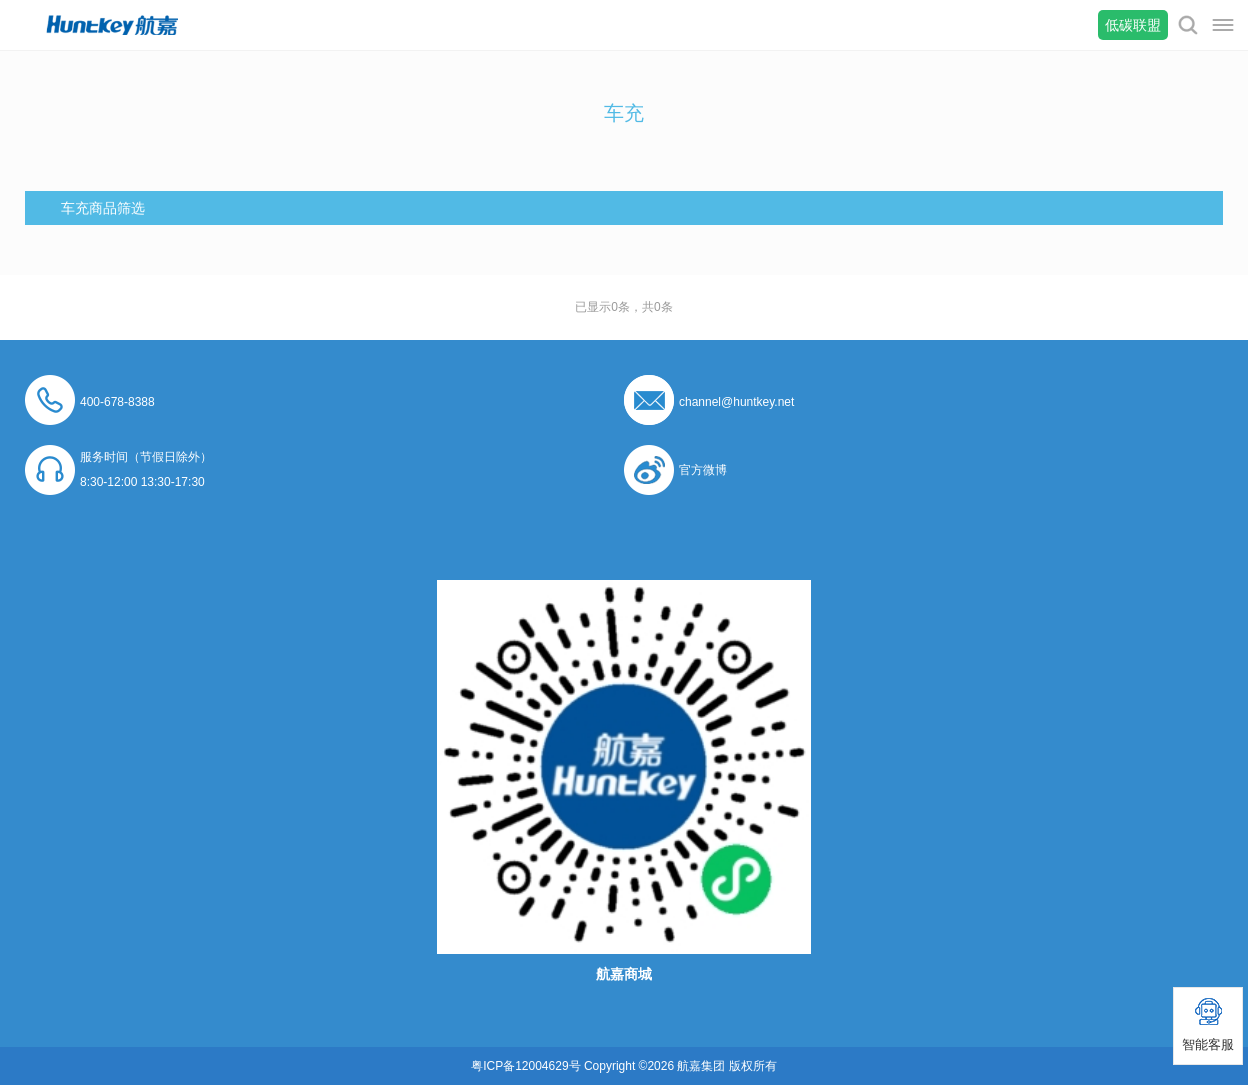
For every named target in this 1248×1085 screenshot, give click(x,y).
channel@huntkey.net (736, 402)
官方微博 (703, 470)
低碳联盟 (1133, 25)
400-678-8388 (117, 402)
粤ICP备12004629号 (525, 1066)
